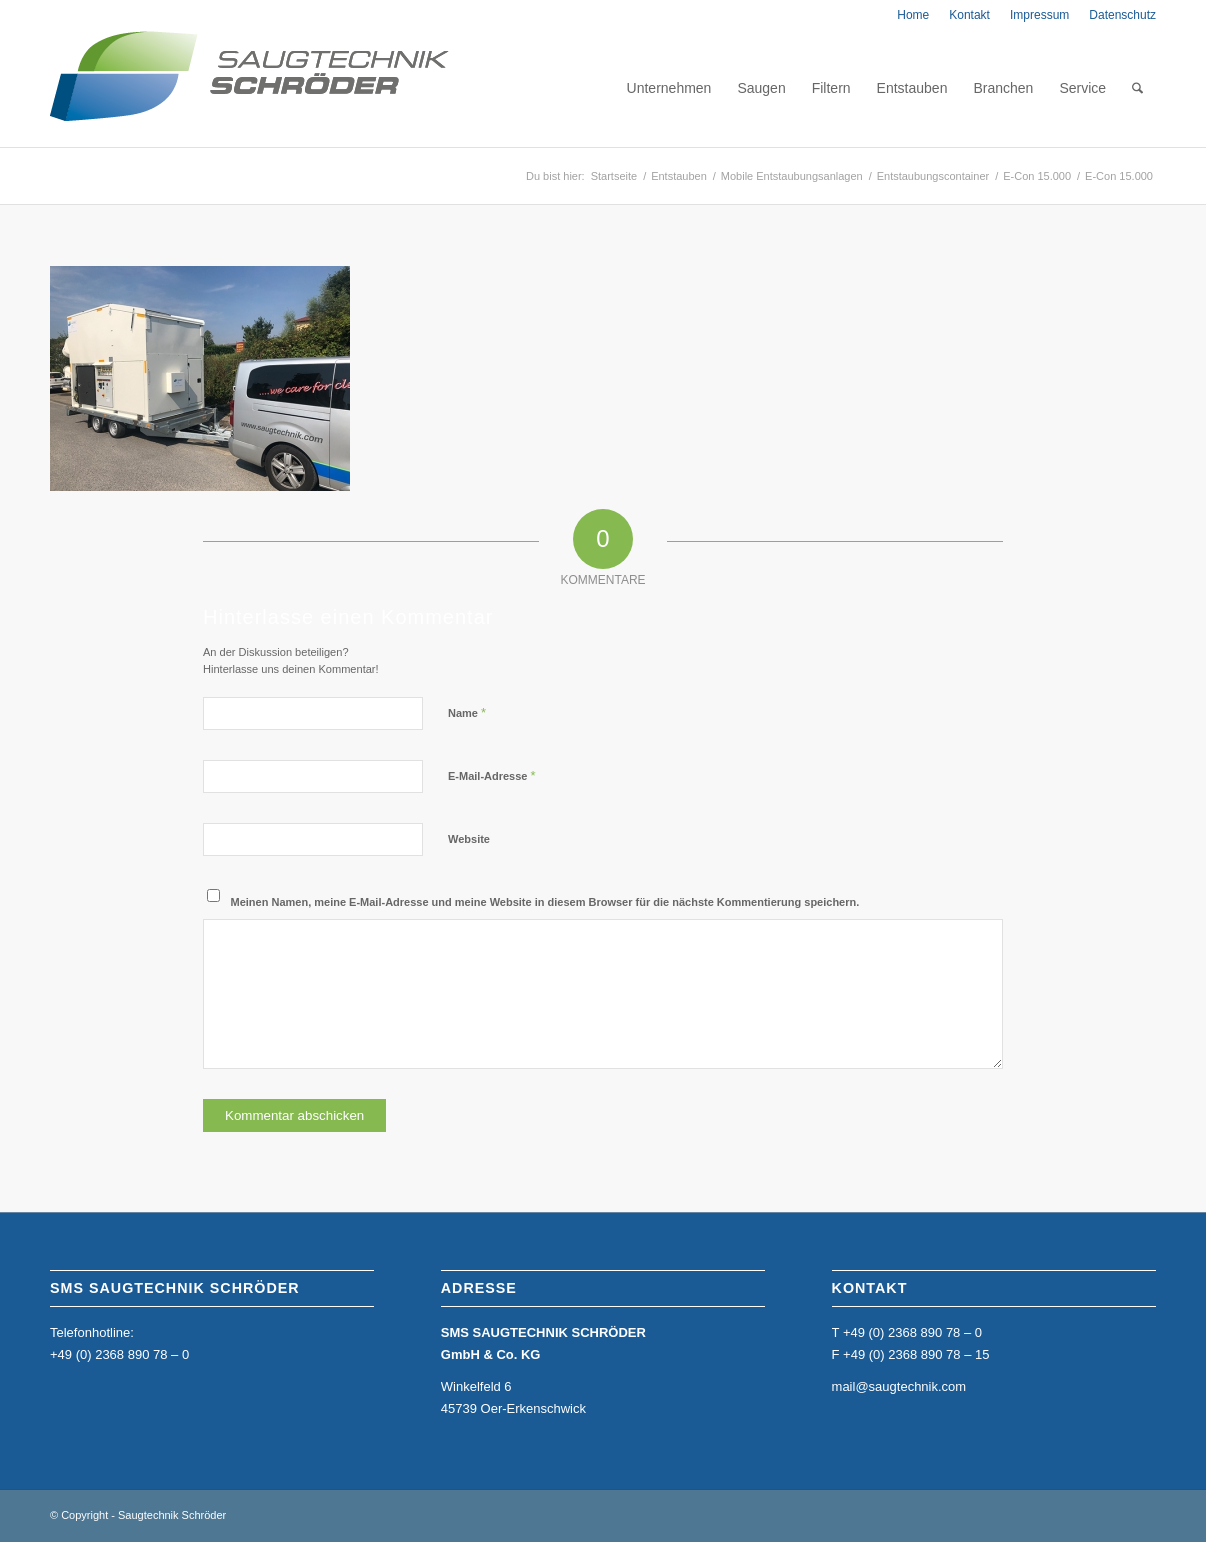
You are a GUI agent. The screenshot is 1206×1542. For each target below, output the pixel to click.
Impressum (1039, 15)
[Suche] (1137, 88)
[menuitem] (913, 15)
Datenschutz (1122, 15)
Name (467, 712)
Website (469, 839)
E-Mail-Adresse (492, 775)
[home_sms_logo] (249, 88)
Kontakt (969, 15)
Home (913, 15)
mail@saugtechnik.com (899, 1386)
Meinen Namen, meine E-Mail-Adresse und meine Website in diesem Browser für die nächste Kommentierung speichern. (545, 902)
